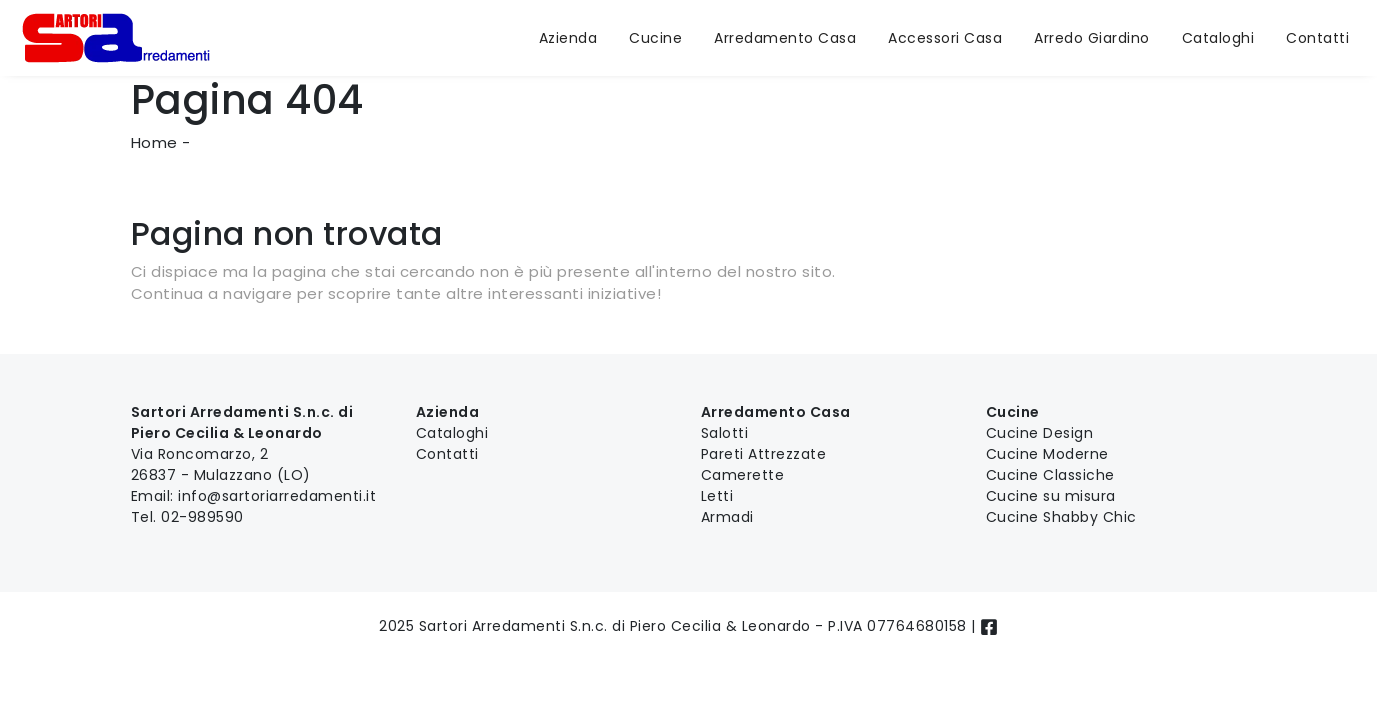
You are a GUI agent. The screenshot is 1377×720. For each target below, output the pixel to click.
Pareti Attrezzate (764, 454)
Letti (717, 496)
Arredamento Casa (785, 38)
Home (154, 142)
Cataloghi (1218, 38)
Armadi (727, 517)
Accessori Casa (945, 38)
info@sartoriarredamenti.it (277, 496)
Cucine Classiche (1050, 475)
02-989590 (202, 517)
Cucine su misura (1051, 496)
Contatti (1317, 38)
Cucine (655, 38)
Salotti (725, 433)
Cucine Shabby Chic (1061, 517)
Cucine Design (1040, 433)
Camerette (743, 475)
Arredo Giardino (1092, 38)
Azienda (568, 38)
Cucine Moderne (1047, 454)
